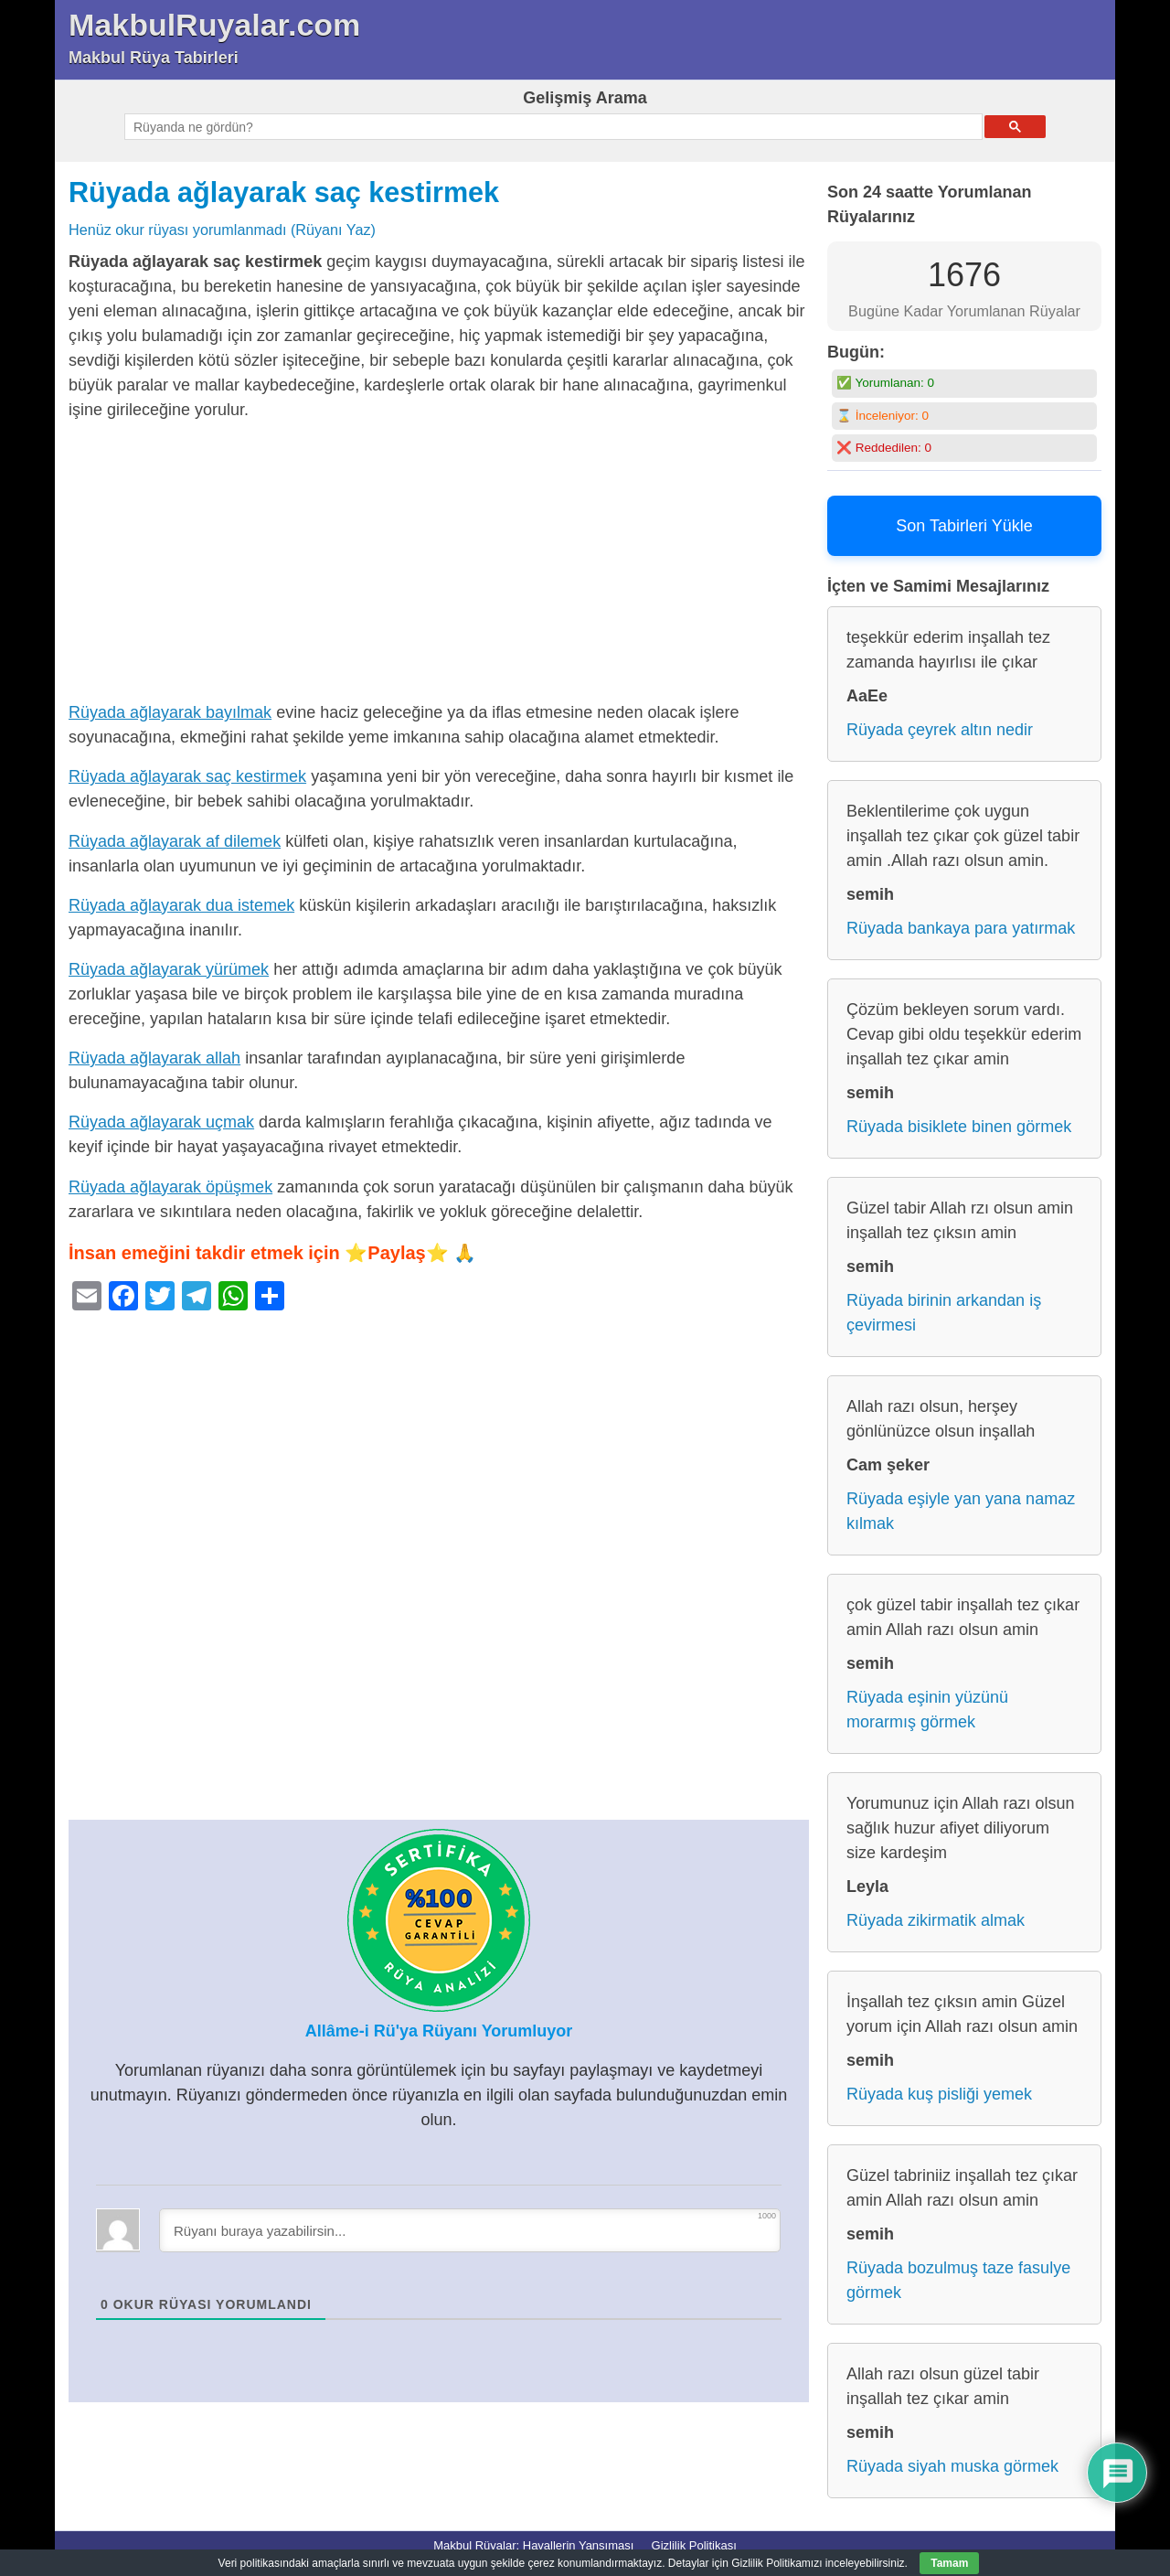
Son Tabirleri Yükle (964, 526)
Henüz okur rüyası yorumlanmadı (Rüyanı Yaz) (222, 229)
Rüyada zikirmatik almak (935, 1920)
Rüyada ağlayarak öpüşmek (170, 1187)
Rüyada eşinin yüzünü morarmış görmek (927, 1709)
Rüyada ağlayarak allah (154, 1058)
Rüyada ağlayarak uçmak (161, 1122)
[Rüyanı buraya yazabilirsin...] (470, 2230)
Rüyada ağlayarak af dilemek (175, 841)
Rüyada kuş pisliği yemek (939, 2094)
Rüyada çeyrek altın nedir (939, 730)
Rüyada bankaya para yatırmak (960, 928)
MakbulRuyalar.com (214, 24)
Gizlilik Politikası (694, 2545)
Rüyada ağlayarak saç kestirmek (284, 192)
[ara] (551, 127)
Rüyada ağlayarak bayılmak (170, 712)
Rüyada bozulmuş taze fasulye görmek (958, 2280)
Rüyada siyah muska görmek (952, 2466)
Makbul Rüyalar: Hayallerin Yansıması (533, 2545)
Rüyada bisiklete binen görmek (958, 1126)
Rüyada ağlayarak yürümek (169, 969)
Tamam (949, 2563)
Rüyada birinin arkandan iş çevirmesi (943, 1312)
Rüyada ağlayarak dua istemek (181, 905)
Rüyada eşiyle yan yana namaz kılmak (960, 1511)
